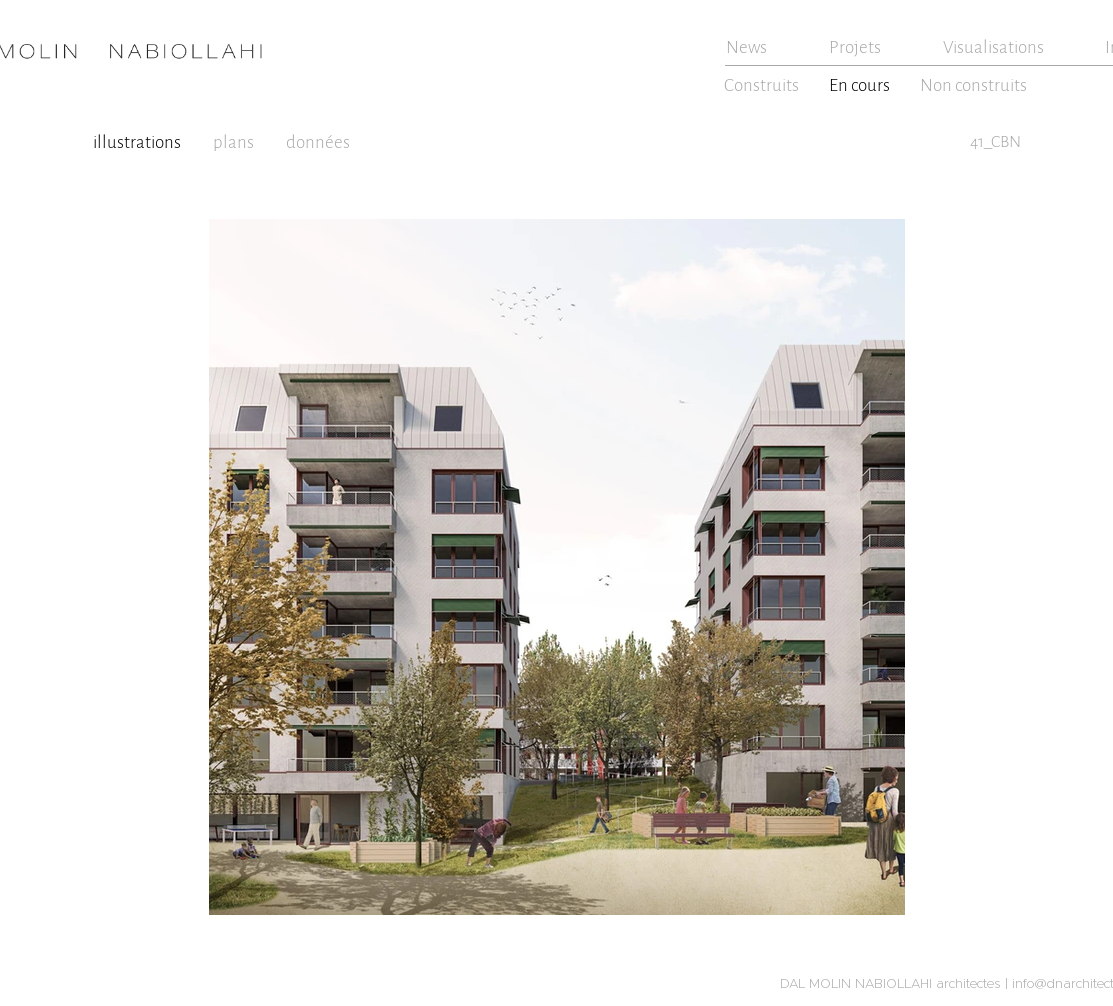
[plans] (235, 142)
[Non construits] (976, 85)
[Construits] (763, 85)
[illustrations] (139, 142)
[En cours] (861, 85)
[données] (320, 142)
